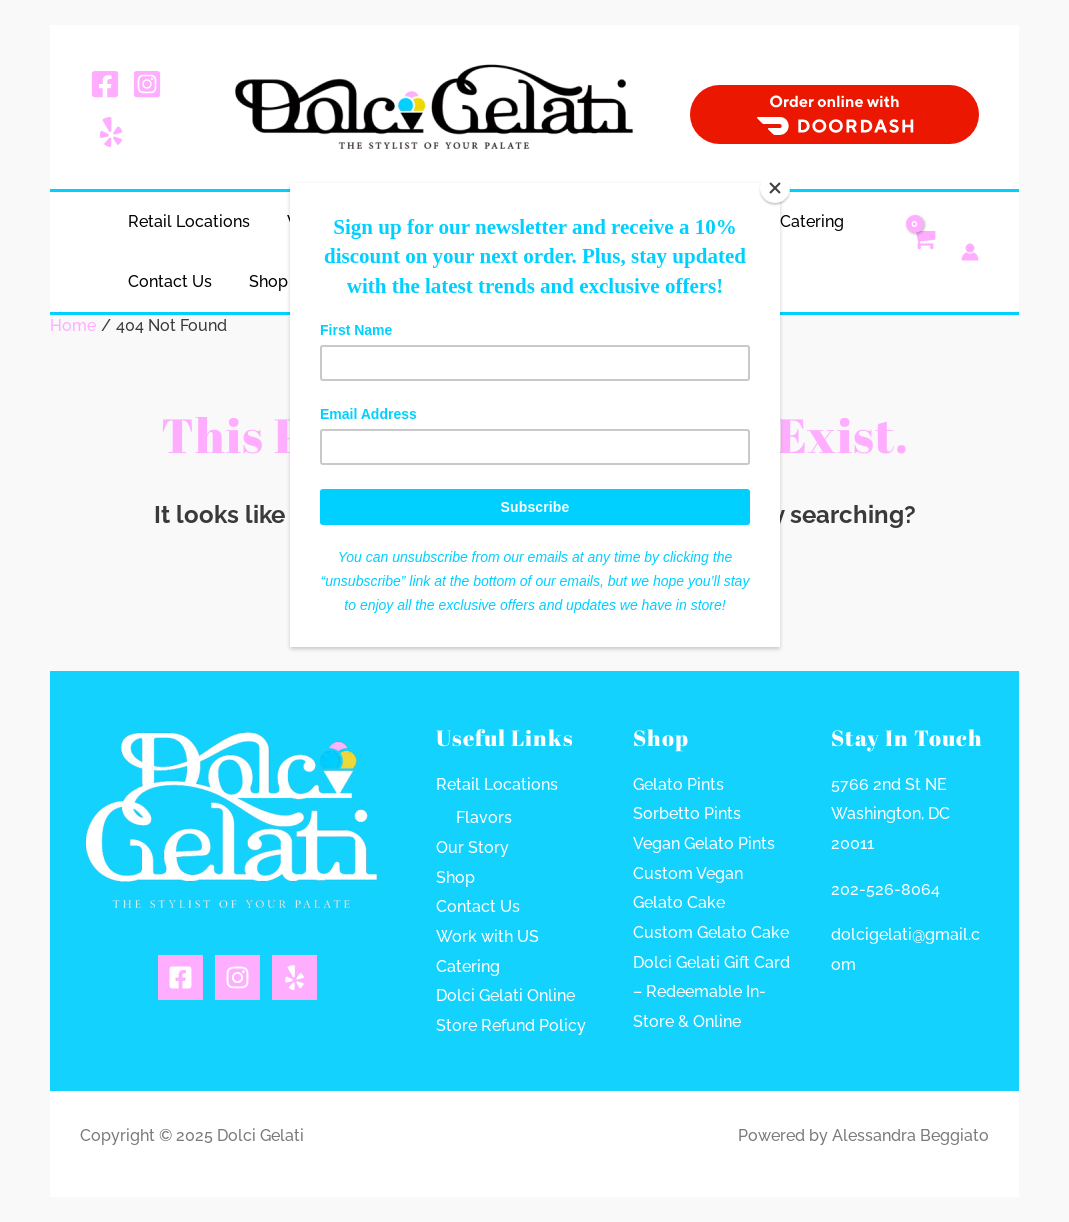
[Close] (775, 188)
